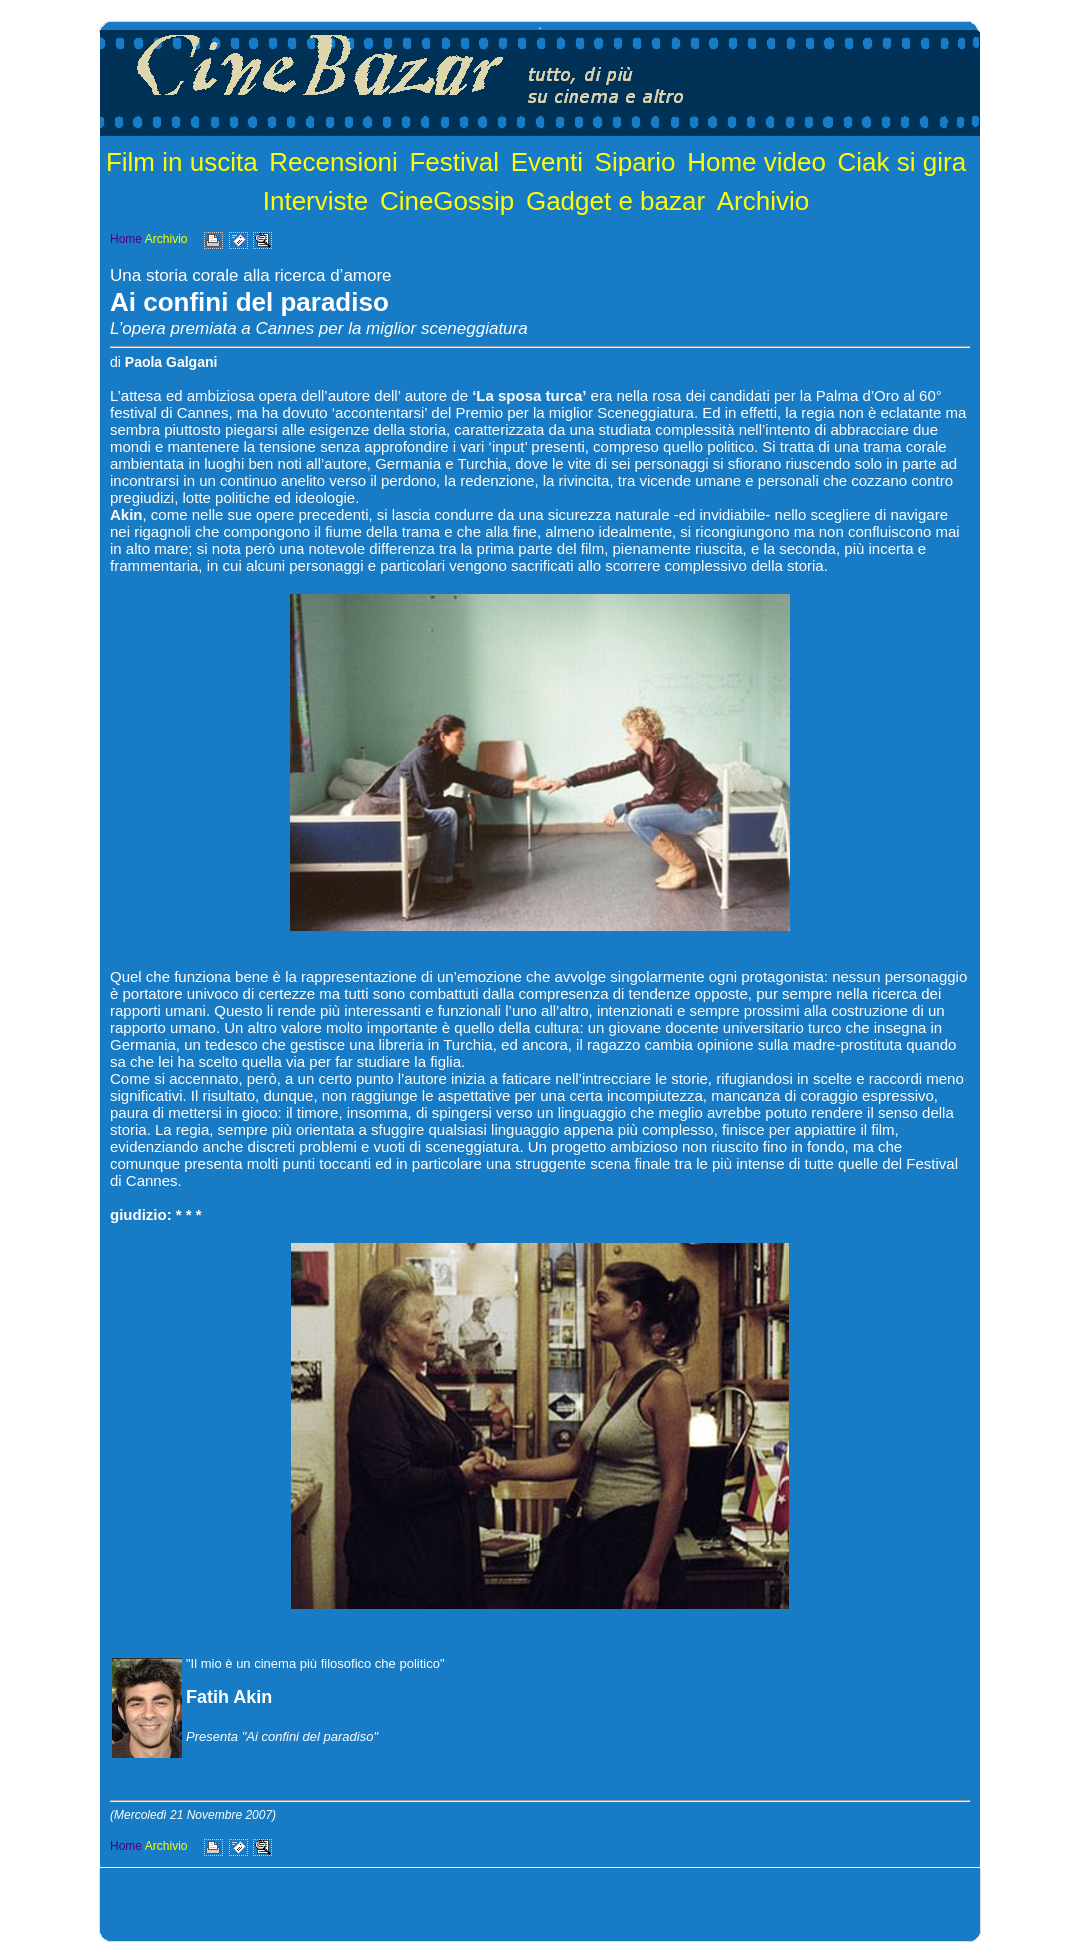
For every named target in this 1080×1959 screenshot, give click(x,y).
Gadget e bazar (615, 201)
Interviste (316, 201)
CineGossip (447, 201)
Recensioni (333, 162)
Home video (756, 162)
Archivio (763, 201)
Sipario (635, 162)
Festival (454, 162)
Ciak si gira (902, 162)
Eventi (547, 162)
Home (126, 239)
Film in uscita (182, 162)
